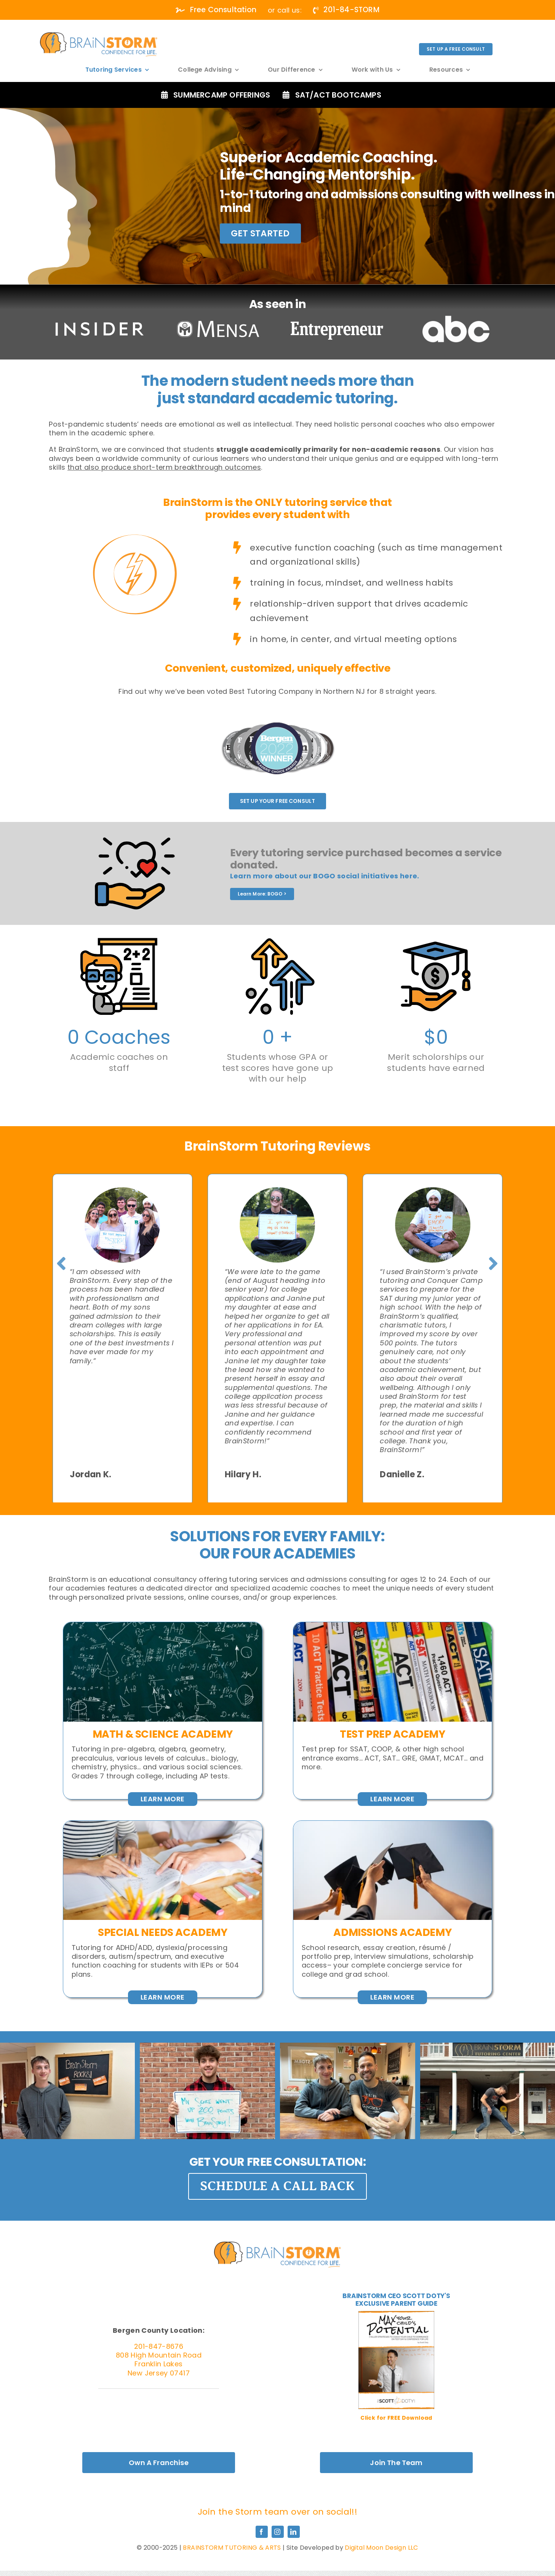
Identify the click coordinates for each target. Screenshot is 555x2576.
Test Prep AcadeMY (392, 1734)
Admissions (365, 1932)
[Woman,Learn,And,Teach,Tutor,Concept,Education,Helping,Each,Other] (162, 1824)
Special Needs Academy (162, 1932)
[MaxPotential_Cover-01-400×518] (396, 2314)
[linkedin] (294, 2532)
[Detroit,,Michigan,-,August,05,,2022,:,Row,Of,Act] (392, 1625)
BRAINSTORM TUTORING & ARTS (232, 2547)
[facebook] (262, 2532)
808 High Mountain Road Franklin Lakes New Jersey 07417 (159, 2364)
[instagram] (278, 2532)
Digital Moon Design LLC (381, 2547)
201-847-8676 (158, 2346)
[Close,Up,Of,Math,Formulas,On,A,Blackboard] (162, 1625)
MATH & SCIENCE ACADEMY (163, 1734)
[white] (99, 35)
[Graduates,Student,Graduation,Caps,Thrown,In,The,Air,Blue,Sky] (392, 1824)
